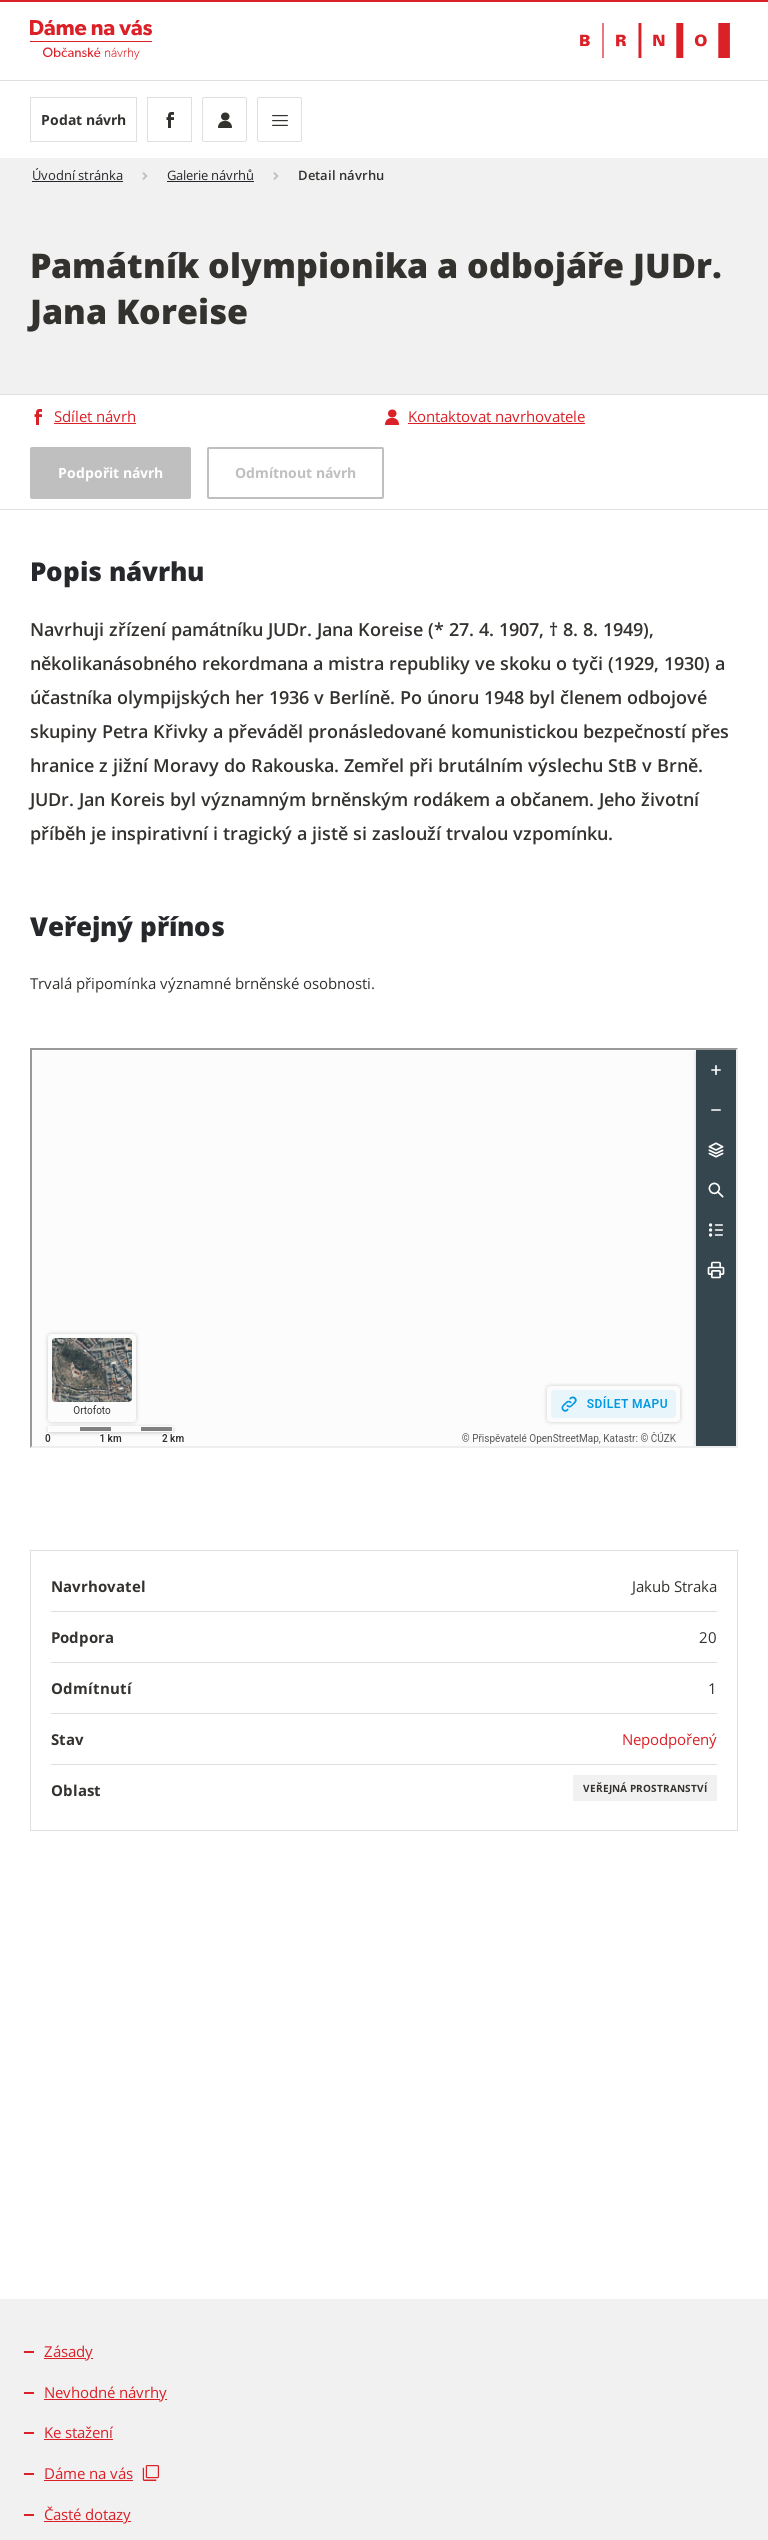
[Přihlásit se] (224, 119)
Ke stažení (78, 2432)
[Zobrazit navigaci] (279, 119)
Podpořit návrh (110, 472)
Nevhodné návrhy (105, 2392)
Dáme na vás (88, 2473)
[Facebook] (169, 119)
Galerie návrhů (210, 175)
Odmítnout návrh (295, 472)
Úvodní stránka (77, 175)
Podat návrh (83, 119)
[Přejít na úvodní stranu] (91, 40)
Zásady (68, 2351)
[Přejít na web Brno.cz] (655, 40)
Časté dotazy (87, 2514)
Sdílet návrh (95, 416)
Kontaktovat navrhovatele (496, 416)
